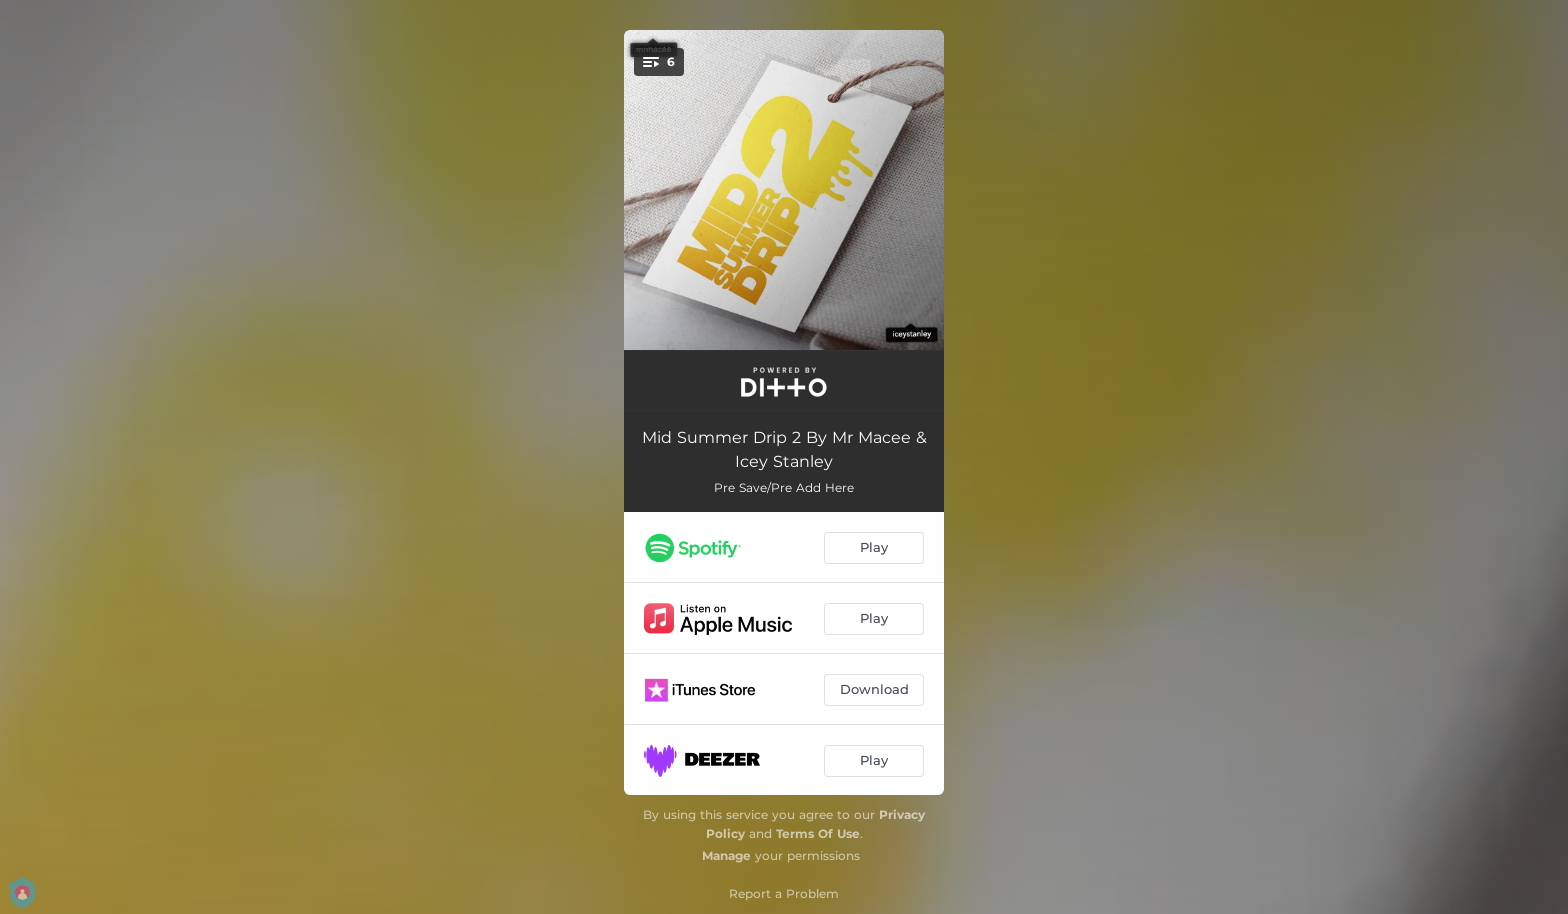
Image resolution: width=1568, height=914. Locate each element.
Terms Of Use (818, 833)
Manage (726, 855)
